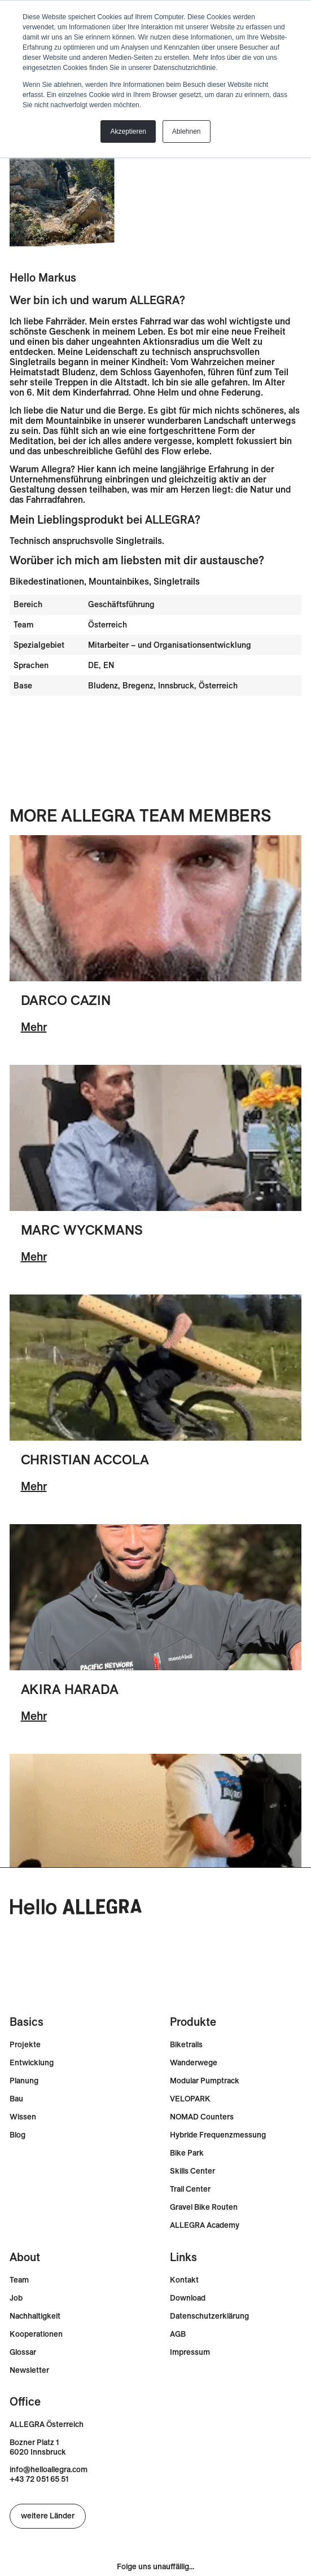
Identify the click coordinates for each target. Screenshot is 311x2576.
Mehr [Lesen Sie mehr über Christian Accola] (34, 1486)
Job (16, 2298)
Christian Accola (85, 1459)
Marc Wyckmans (82, 1229)
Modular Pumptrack (204, 2081)
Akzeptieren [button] (128, 131)
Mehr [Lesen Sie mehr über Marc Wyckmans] (34, 1256)
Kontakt (184, 2280)
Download (187, 2298)
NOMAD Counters (202, 2117)
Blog (17, 2135)
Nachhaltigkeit (35, 2316)
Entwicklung (32, 2063)
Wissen (23, 2117)
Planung (24, 2081)
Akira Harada (70, 1688)
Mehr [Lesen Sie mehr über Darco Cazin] (34, 1027)
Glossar (23, 2352)
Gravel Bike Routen (204, 2207)
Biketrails (186, 2045)
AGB (178, 2334)
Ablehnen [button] (186, 131)
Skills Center (192, 2171)
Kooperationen (36, 2334)
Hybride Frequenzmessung (218, 2135)
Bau (16, 2099)
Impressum (190, 2352)
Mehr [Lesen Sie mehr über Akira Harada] (34, 1716)
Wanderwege (193, 2063)
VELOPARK (190, 2099)
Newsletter (29, 2370)
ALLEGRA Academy (204, 2225)
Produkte (193, 2022)
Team (19, 2280)
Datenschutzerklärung (209, 2316)
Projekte (25, 2045)
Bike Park (187, 2153)
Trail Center (190, 2189)
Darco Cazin (66, 999)
